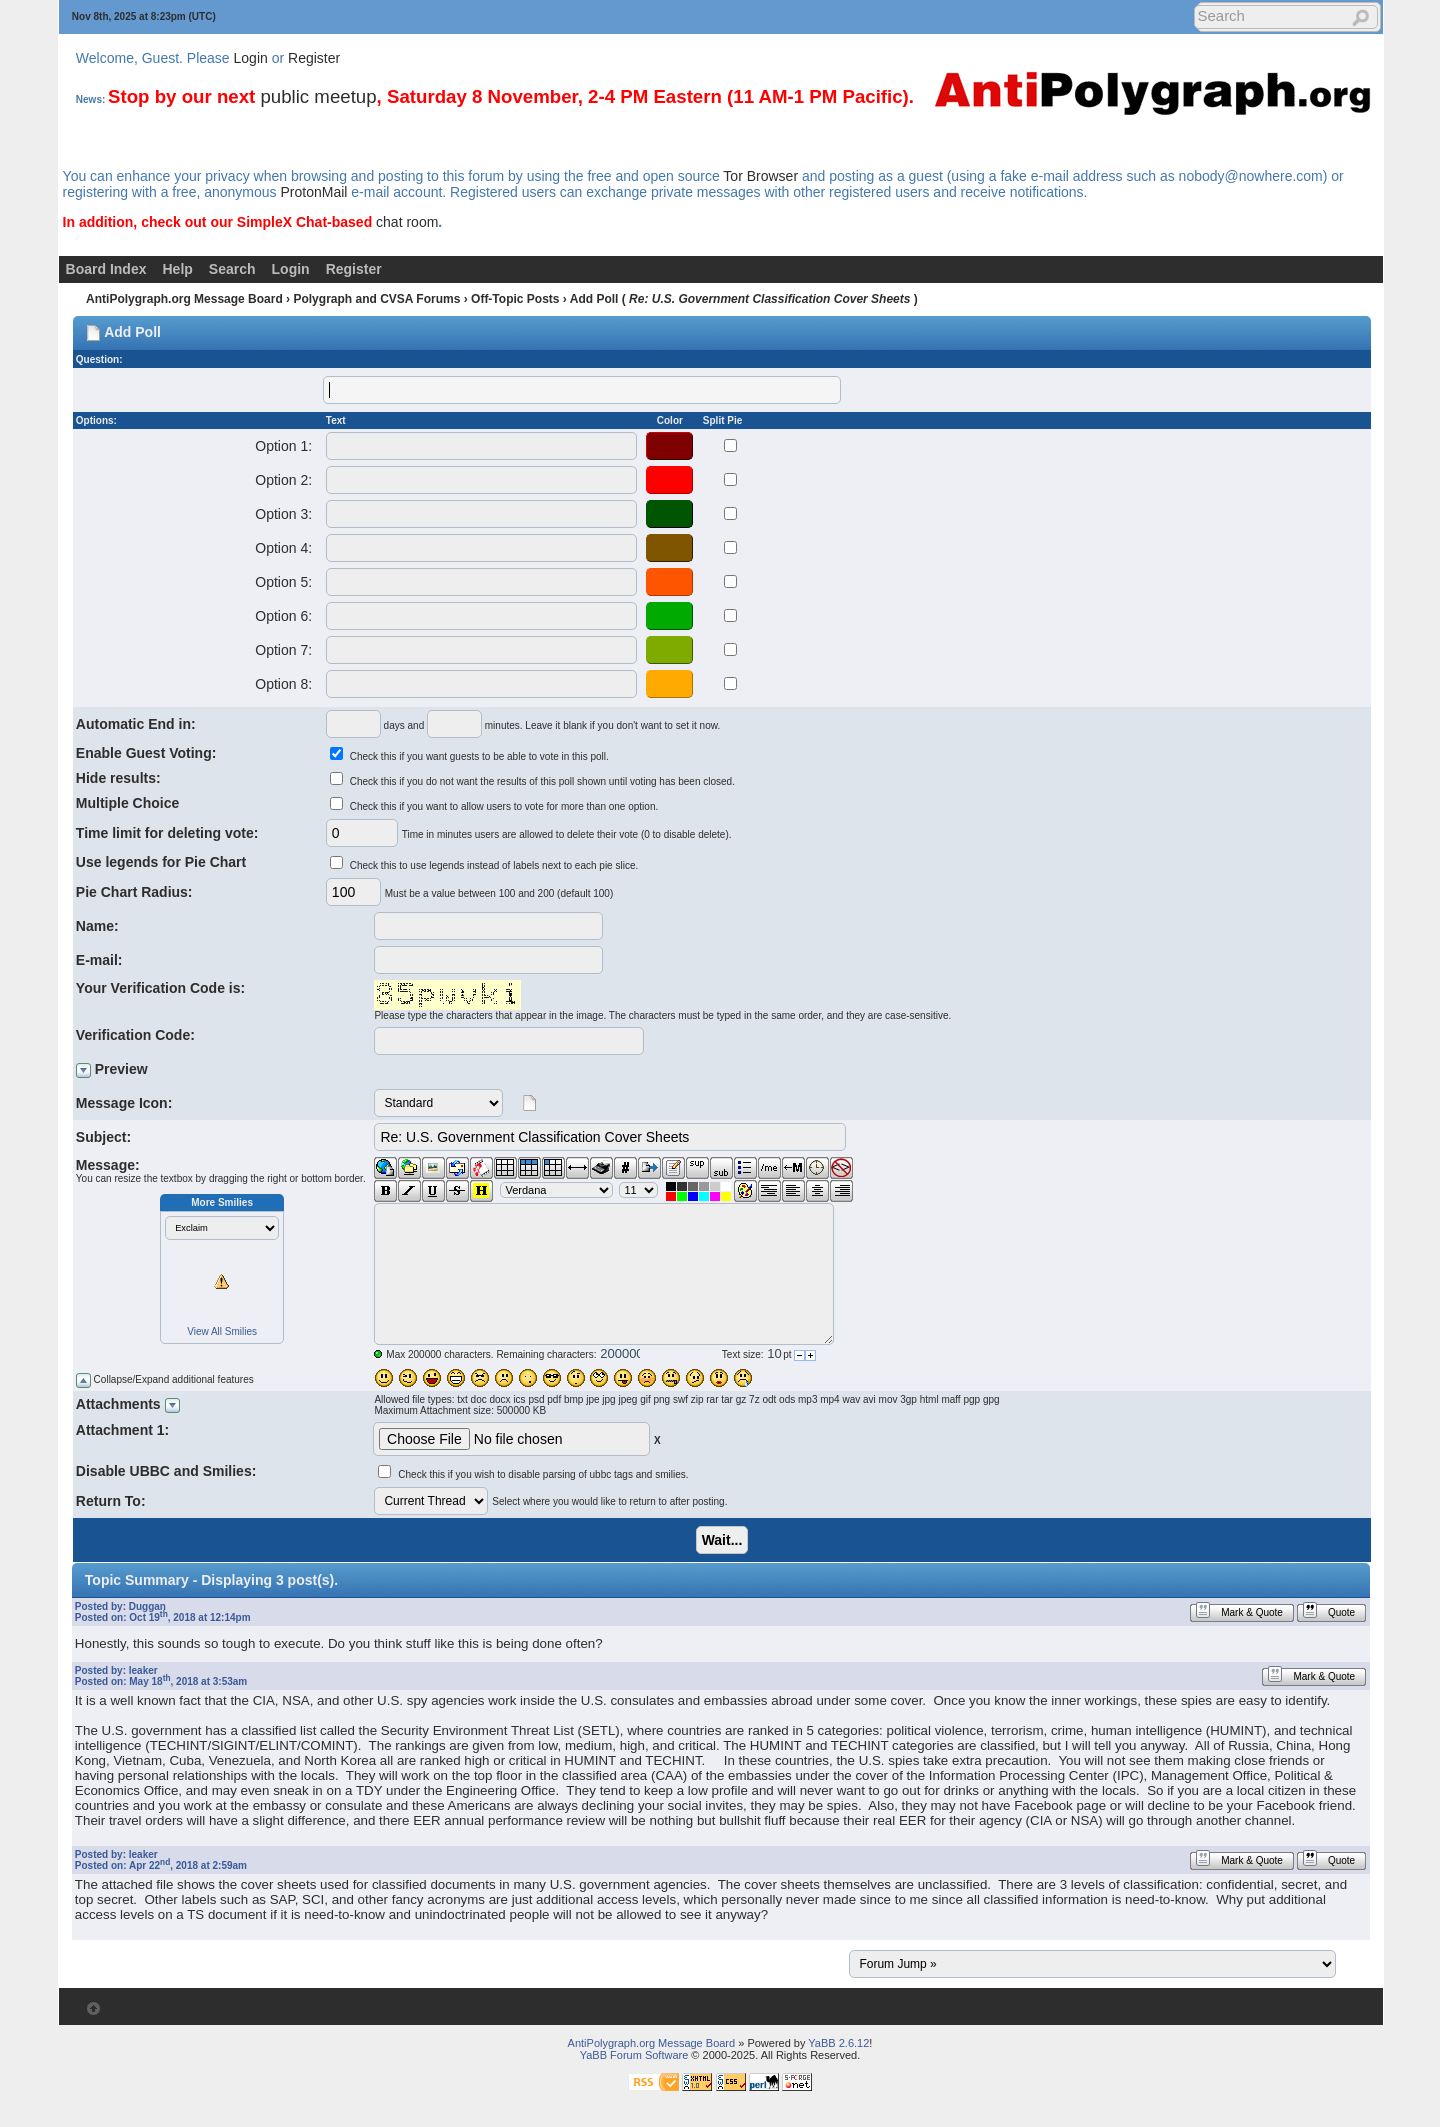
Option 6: (283, 616)
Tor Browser (760, 176)
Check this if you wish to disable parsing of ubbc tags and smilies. (543, 1474)
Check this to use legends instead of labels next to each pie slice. (494, 865)
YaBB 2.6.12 (838, 2043)
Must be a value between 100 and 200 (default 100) (499, 893)
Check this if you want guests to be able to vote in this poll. (479, 756)
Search (232, 269)
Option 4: (283, 548)
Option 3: (283, 514)
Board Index (106, 269)
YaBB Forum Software (634, 2055)
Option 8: (283, 684)
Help (178, 269)
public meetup (318, 96)
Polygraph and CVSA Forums (376, 299)
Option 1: (283, 446)
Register (314, 58)
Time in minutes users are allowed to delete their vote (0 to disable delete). (567, 834)
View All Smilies (222, 1331)
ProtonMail (313, 192)
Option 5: (283, 582)
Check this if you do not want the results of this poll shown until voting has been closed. (542, 781)
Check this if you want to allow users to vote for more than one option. (504, 806)
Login (251, 58)
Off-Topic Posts (515, 299)
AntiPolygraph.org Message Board (184, 299)
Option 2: (283, 480)
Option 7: (283, 650)
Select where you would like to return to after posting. (609, 1501)
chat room (407, 222)
